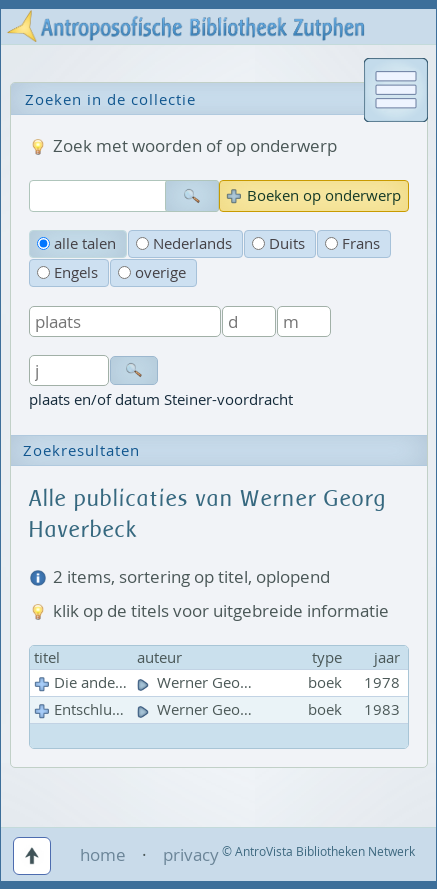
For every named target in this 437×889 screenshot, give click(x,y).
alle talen (76, 243)
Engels (67, 272)
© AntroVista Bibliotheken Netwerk (318, 851)
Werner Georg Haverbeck (236, 682)
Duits (278, 243)
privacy (191, 854)
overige (152, 272)
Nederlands (184, 243)
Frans (352, 243)
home (103, 854)
